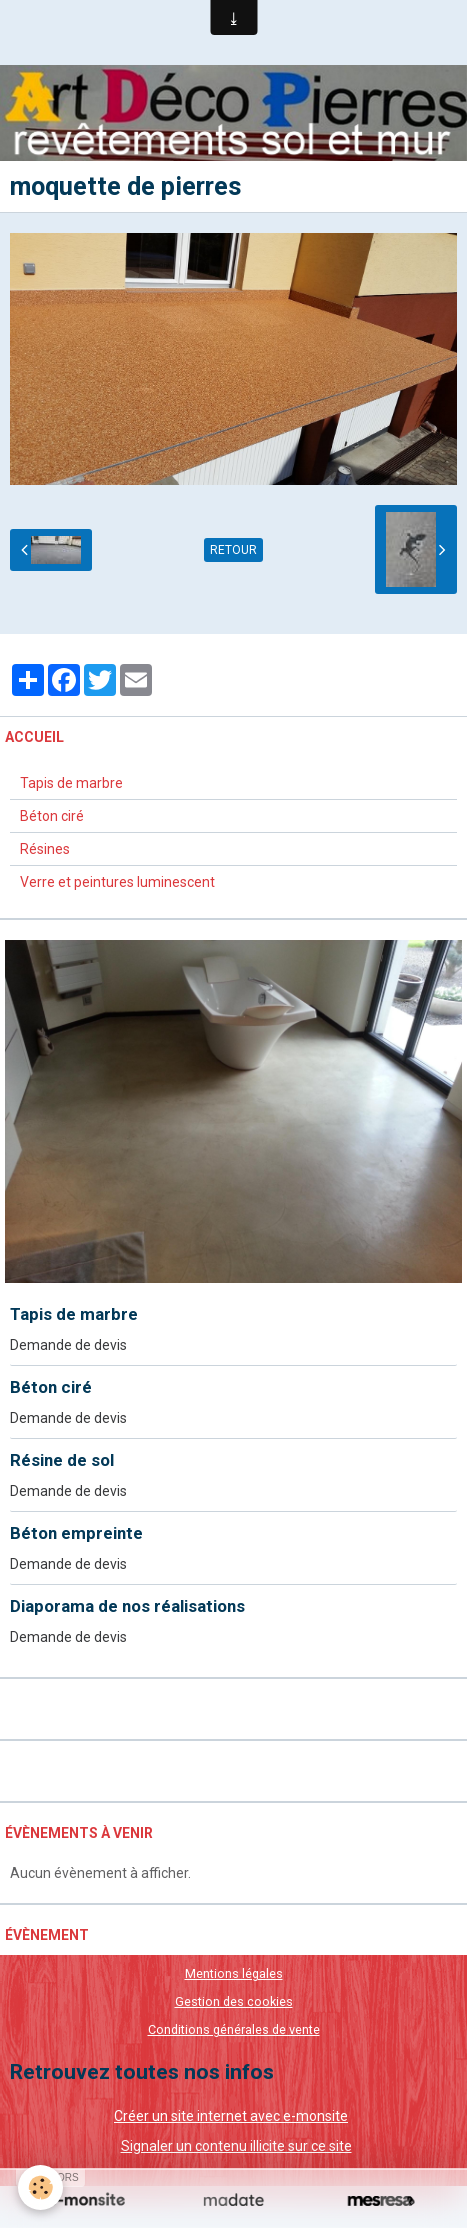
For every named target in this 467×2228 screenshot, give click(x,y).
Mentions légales (234, 1973)
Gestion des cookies (234, 2001)
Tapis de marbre (71, 783)
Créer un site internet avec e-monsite (231, 2116)
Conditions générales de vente (234, 2029)
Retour (233, 550)
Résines (45, 849)
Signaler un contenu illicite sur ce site (236, 2146)
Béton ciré (52, 816)
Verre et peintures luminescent (117, 882)
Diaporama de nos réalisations (127, 1606)
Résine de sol (62, 1460)
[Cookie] (40, 2187)
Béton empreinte (76, 1533)
